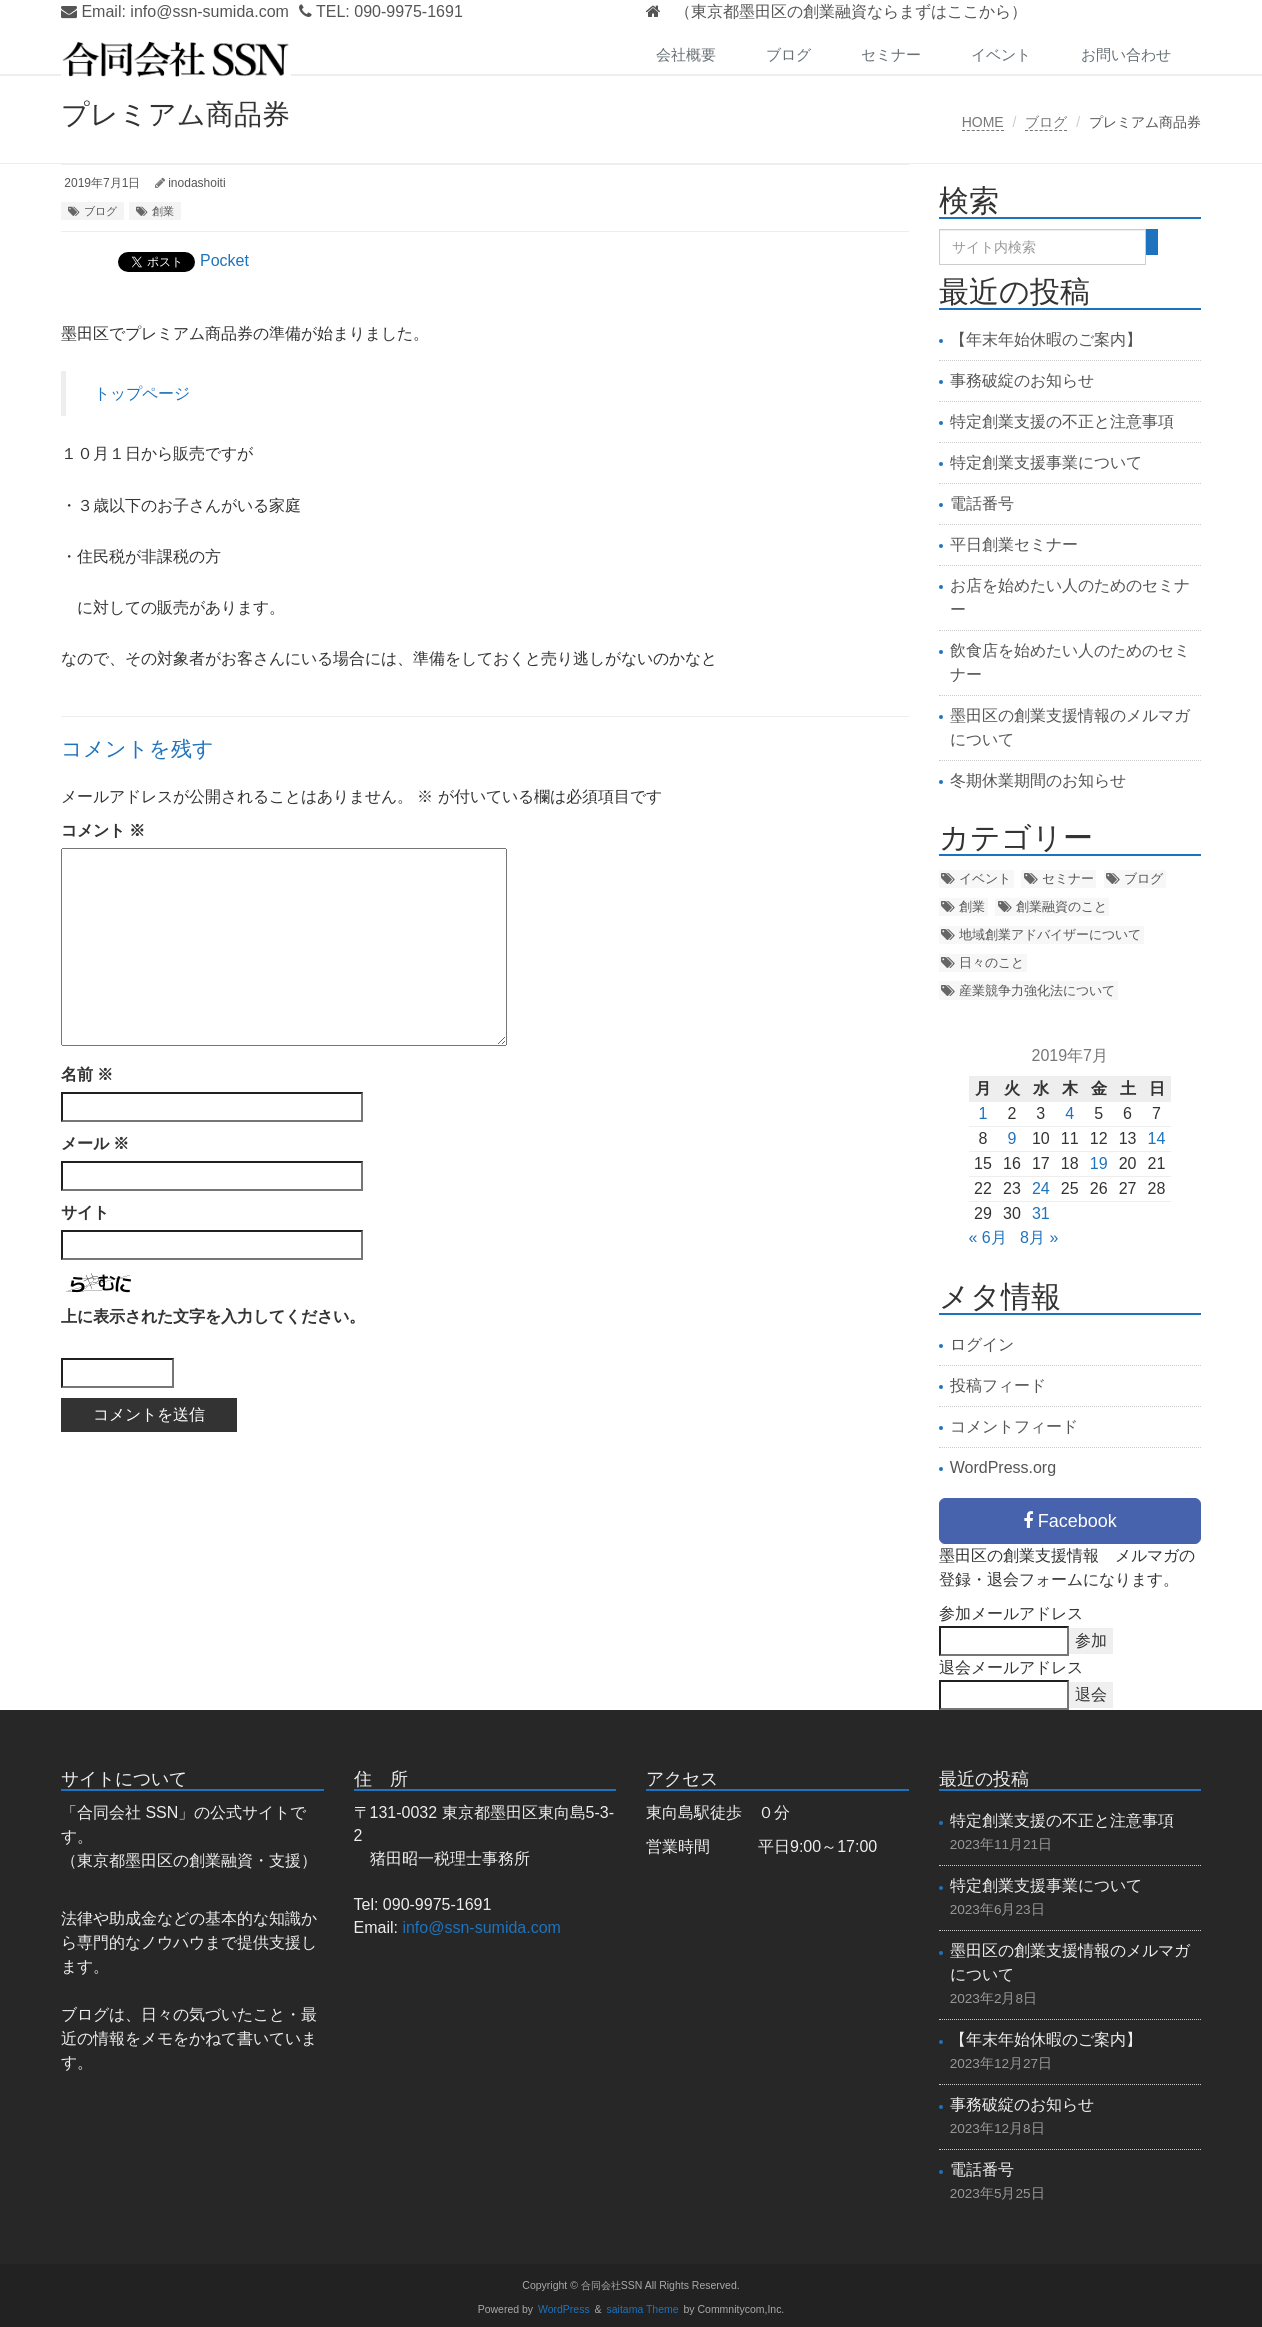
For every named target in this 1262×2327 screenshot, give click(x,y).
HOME (983, 122)
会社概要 (686, 54)
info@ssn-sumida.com (209, 11)
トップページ (142, 393)
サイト (85, 1212)
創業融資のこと (1061, 906)
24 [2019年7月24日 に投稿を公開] (1041, 1188)
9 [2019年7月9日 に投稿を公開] (1011, 1138)
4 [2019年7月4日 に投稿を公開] (1069, 1113)
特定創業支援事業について (1046, 462)
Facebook (1070, 1521)
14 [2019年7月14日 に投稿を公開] (1157, 1138)
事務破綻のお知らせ (1022, 380)
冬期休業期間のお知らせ (1038, 780)
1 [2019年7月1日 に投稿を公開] (983, 1113)
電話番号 (982, 503)
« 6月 (988, 1237)
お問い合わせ (1126, 54)
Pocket (224, 260)
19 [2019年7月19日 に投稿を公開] (1099, 1163)
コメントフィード (1014, 1426)
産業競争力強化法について (1037, 990)
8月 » (1039, 1237)
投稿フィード (998, 1385)
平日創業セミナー (1014, 544)
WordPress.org (1003, 1467)
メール (95, 1143)
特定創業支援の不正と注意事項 (1062, 421)
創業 (163, 211)
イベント (1001, 54)
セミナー (891, 54)
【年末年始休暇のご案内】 (1046, 339)
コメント (103, 830)
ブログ (788, 54)
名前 (87, 1074)
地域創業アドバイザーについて (1050, 934)
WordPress (564, 2309)
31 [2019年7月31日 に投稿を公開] (1041, 1213)
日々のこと (991, 962)
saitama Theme (643, 2309)
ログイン (982, 1344)
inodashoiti (196, 183)
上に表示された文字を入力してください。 (213, 1316)
